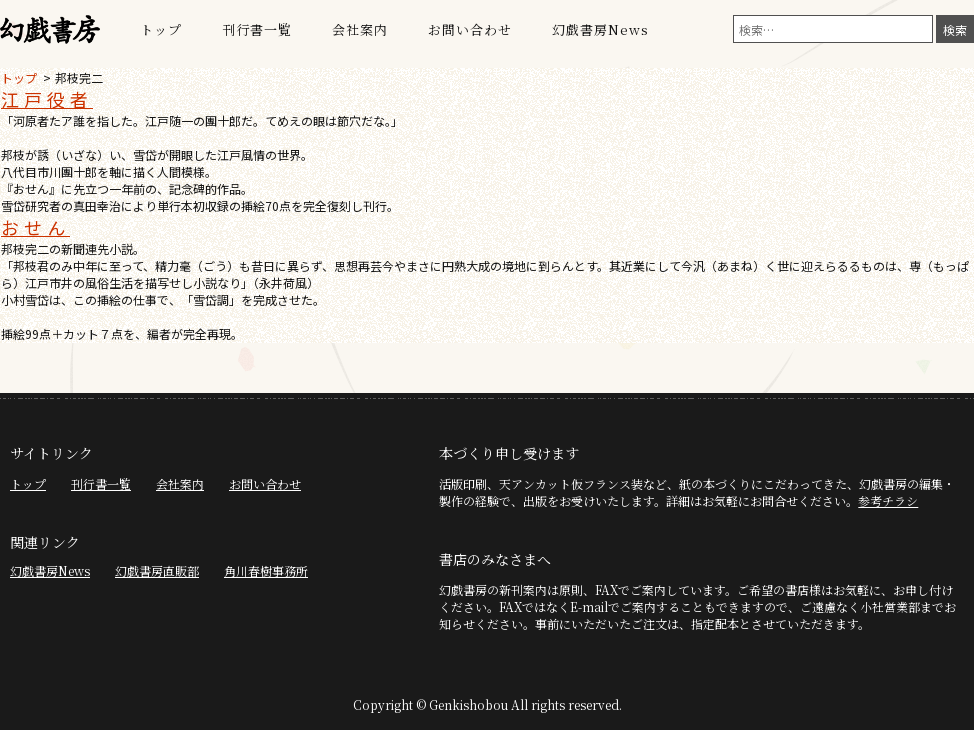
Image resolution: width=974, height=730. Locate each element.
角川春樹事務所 (266, 570)
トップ (161, 29)
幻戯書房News (600, 29)
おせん (35, 227)
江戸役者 (47, 99)
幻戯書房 (50, 30)
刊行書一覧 (257, 29)
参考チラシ (888, 500)
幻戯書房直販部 (157, 570)
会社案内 (360, 29)
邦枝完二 (79, 77)
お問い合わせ (470, 29)
